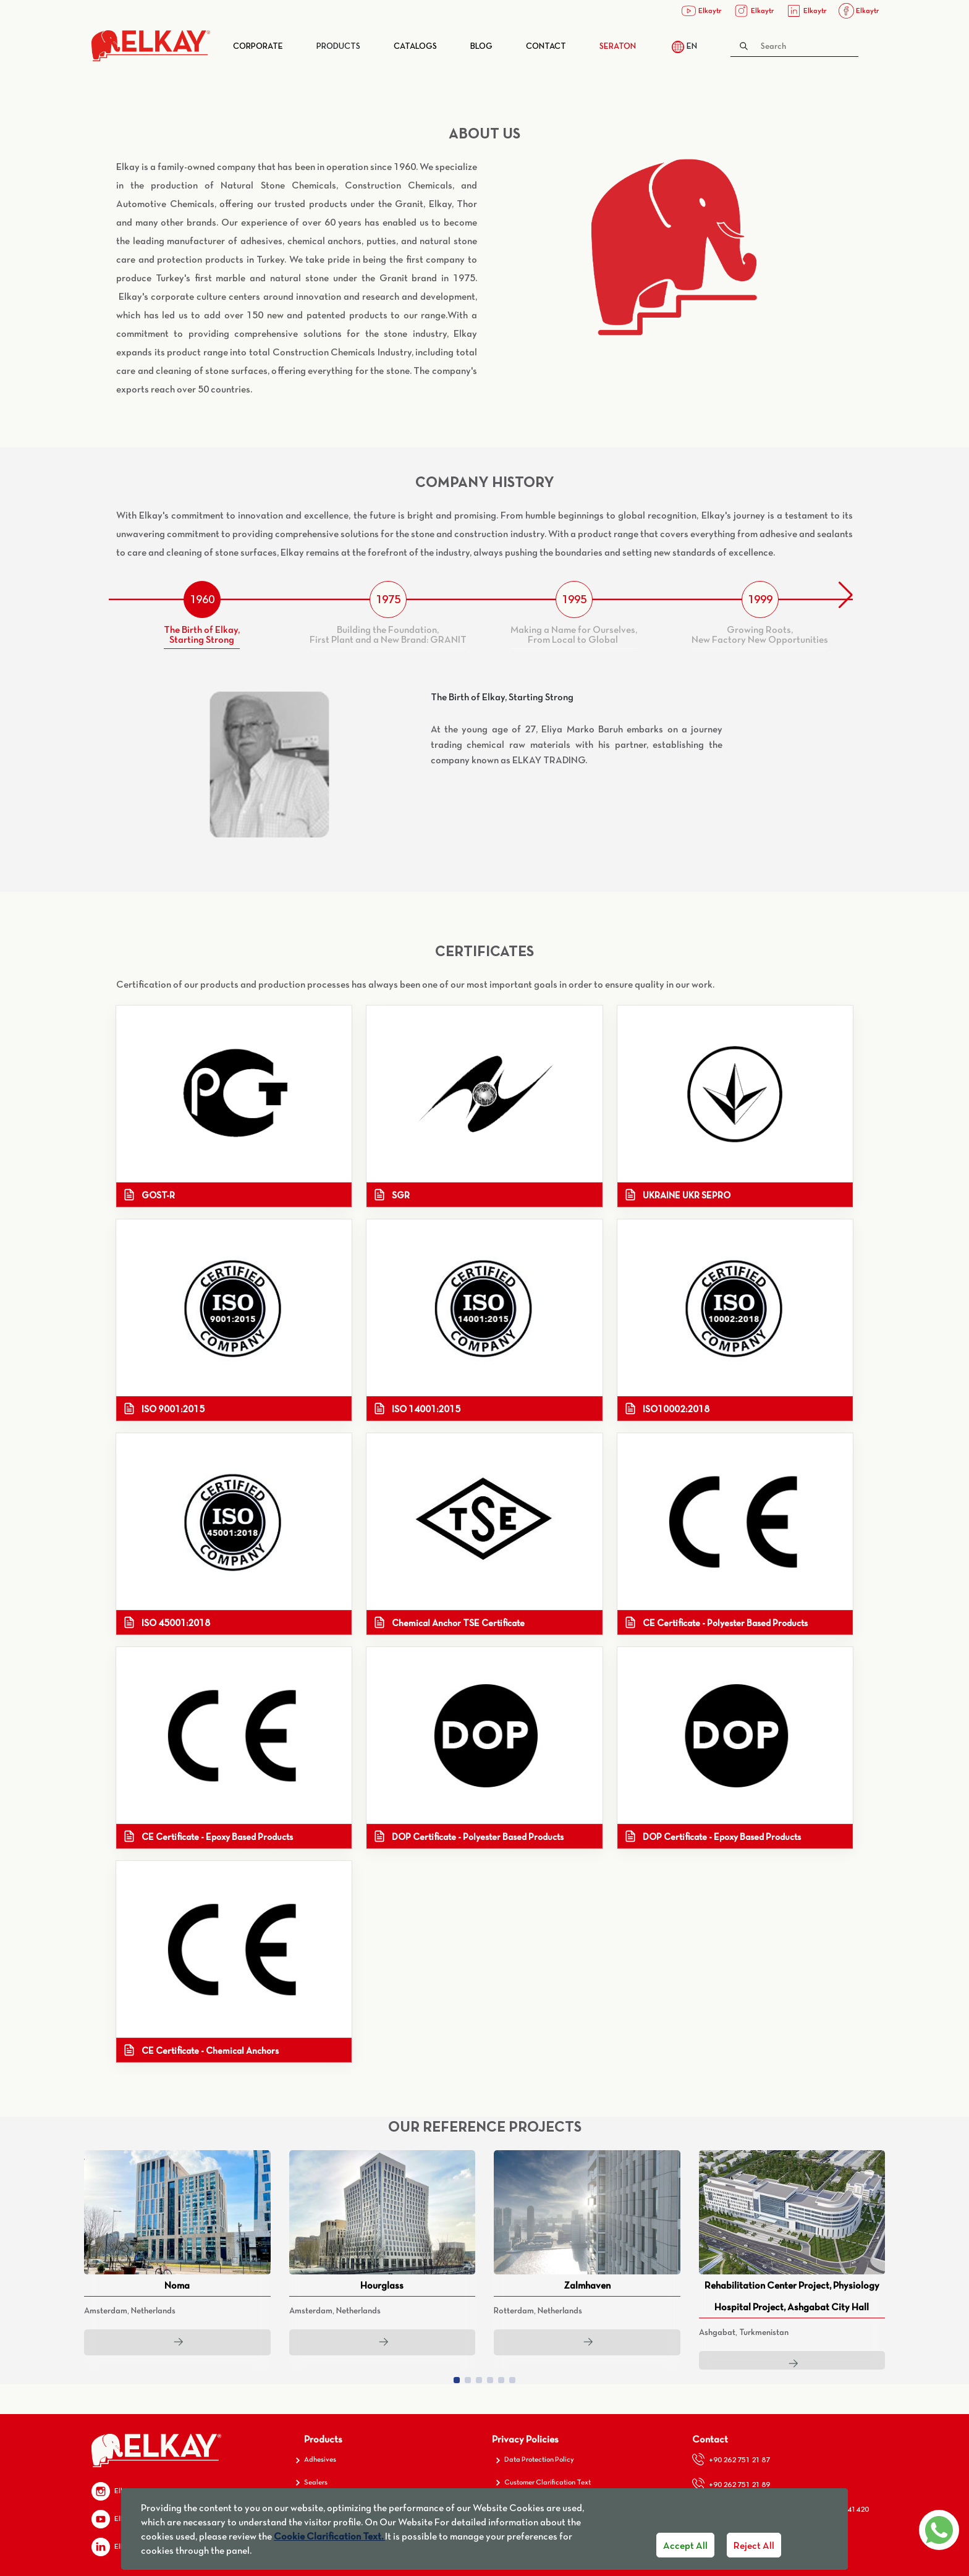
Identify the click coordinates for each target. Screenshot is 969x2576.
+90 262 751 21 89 (731, 2484)
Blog (481, 45)
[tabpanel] (484, 764)
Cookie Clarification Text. (329, 2536)
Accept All (685, 2545)
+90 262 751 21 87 (731, 2459)
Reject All (754, 2545)
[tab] (202, 615)
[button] (845, 595)
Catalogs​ (415, 45)
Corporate (258, 45)
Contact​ (546, 45)
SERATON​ (617, 45)
